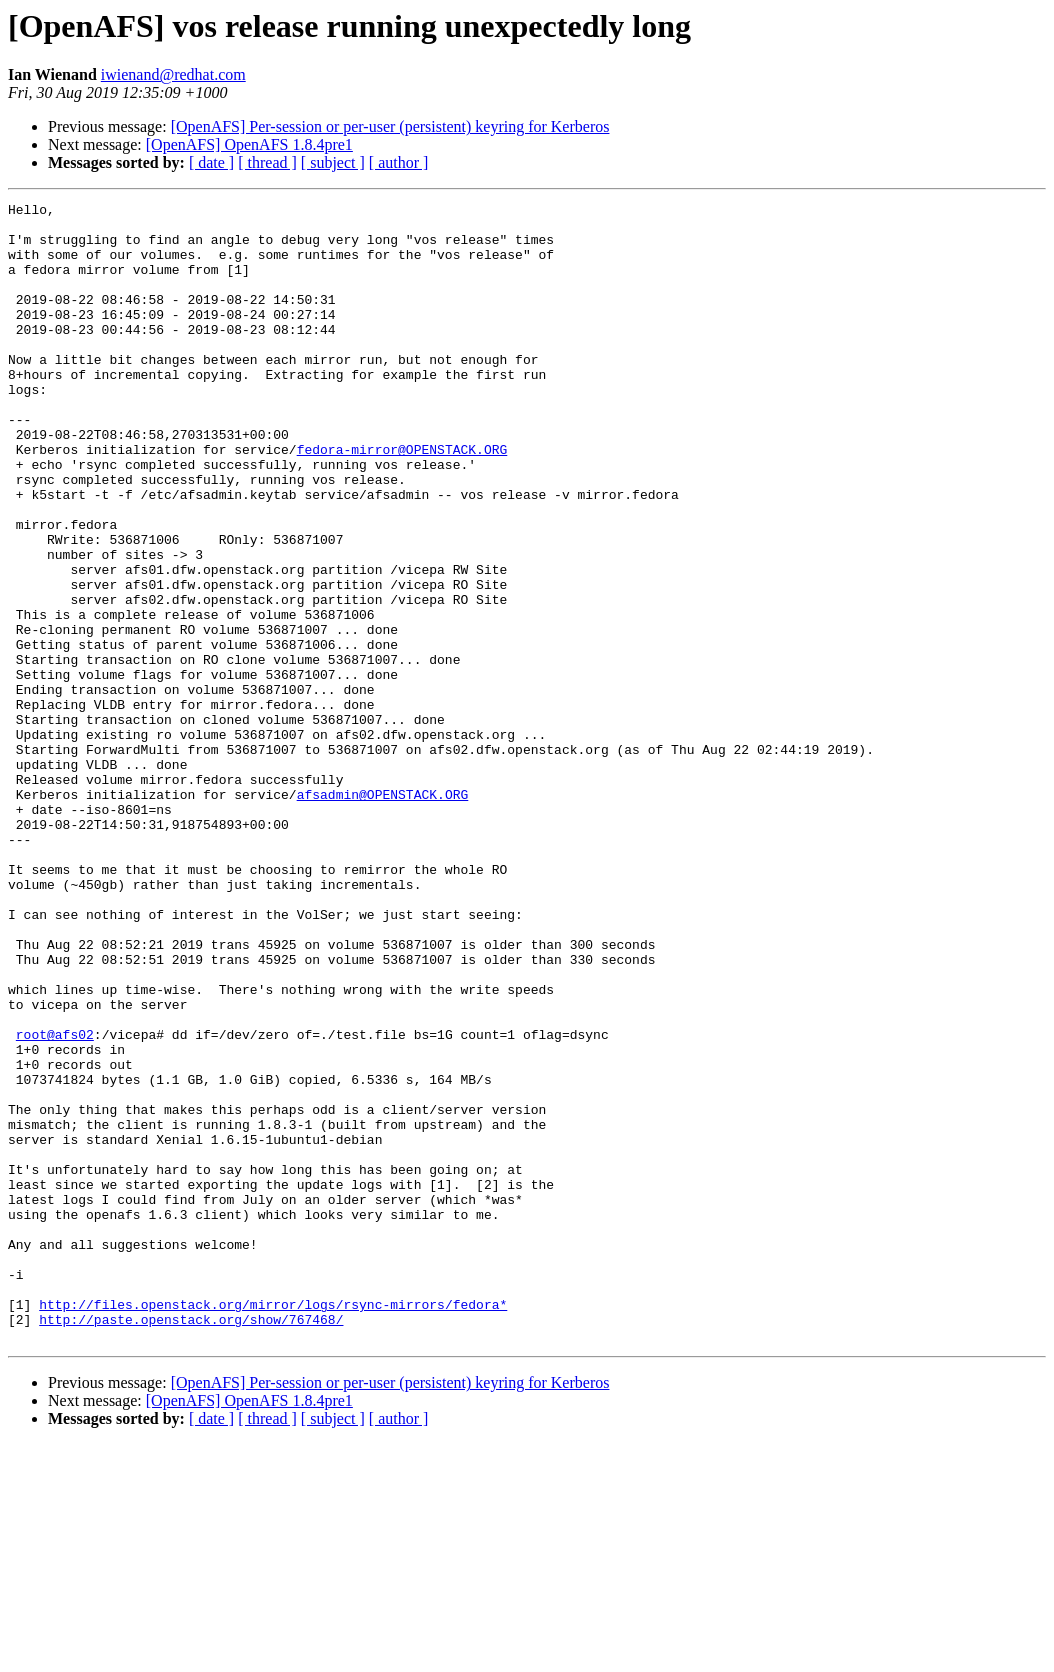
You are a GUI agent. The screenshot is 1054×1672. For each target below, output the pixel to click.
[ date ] (211, 162)
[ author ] (399, 162)
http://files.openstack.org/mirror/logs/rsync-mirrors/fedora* (273, 1526)
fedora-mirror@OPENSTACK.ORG (402, 500)
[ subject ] (333, 162)
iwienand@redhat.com (173, 74)
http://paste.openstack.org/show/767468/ (191, 1544)
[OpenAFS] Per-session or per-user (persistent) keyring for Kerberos (390, 126)
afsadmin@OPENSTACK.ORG (383, 914)
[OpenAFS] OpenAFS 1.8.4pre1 (249, 144)
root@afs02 (55, 1202)
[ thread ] (267, 162)
